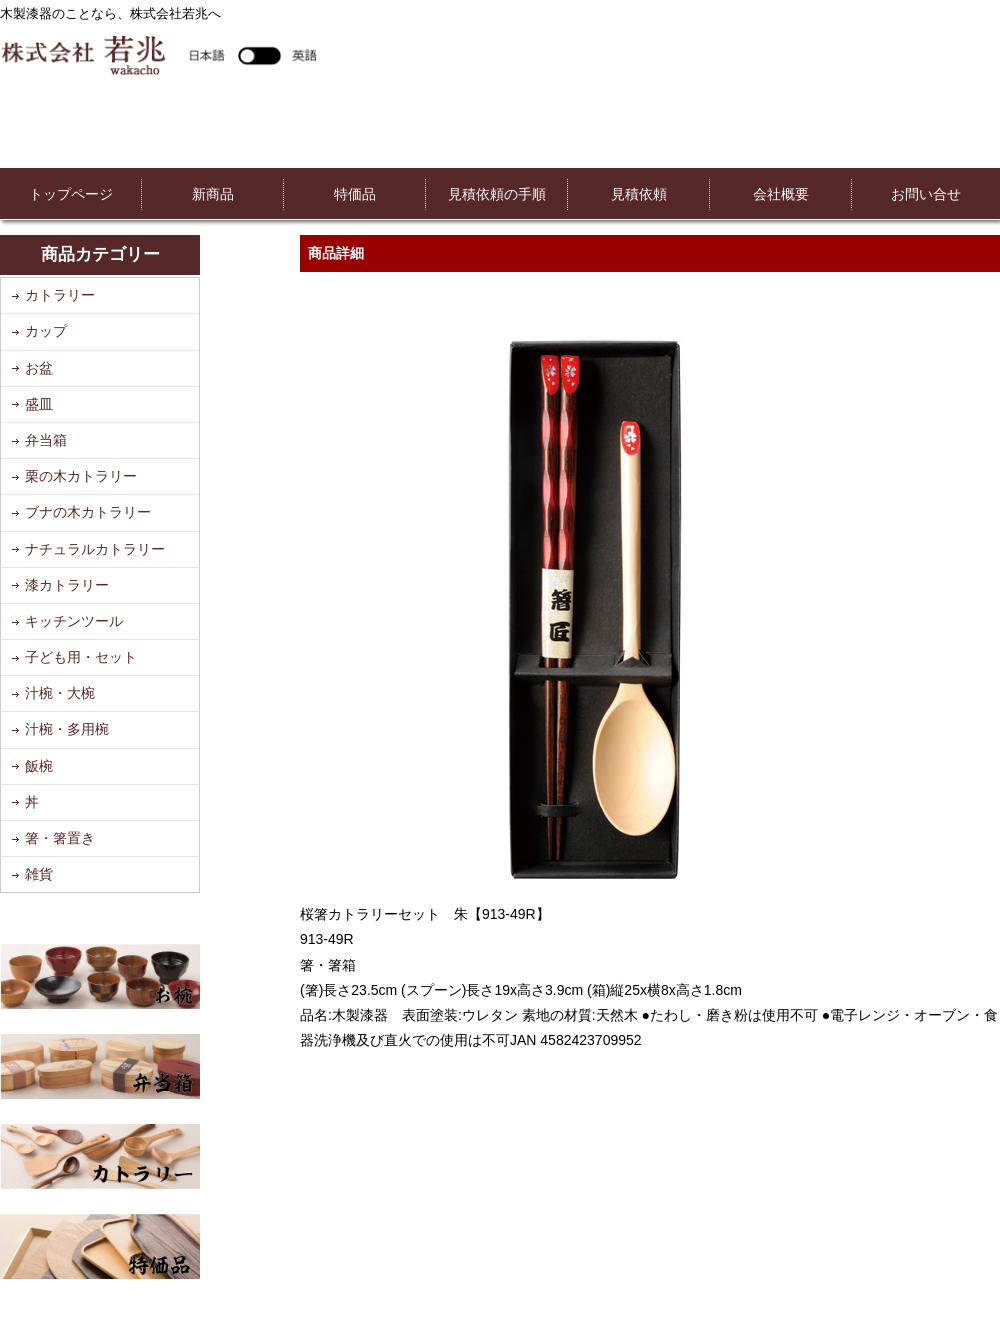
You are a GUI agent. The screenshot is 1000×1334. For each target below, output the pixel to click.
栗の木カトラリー (81, 476)
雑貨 (39, 874)
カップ (46, 331)
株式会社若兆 (158, 54)
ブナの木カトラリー (88, 512)
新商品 (213, 194)
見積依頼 (639, 194)
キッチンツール (74, 621)
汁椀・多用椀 (67, 729)
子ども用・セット (81, 657)
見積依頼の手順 (497, 194)
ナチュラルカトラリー (95, 549)
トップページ (71, 194)
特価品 (355, 194)
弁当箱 (46, 440)
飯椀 (39, 766)
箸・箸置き (60, 838)
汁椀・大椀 (60, 693)
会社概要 (781, 194)
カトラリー (60, 295)
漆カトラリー (67, 585)
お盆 (39, 368)
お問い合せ (926, 194)
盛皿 (39, 404)
